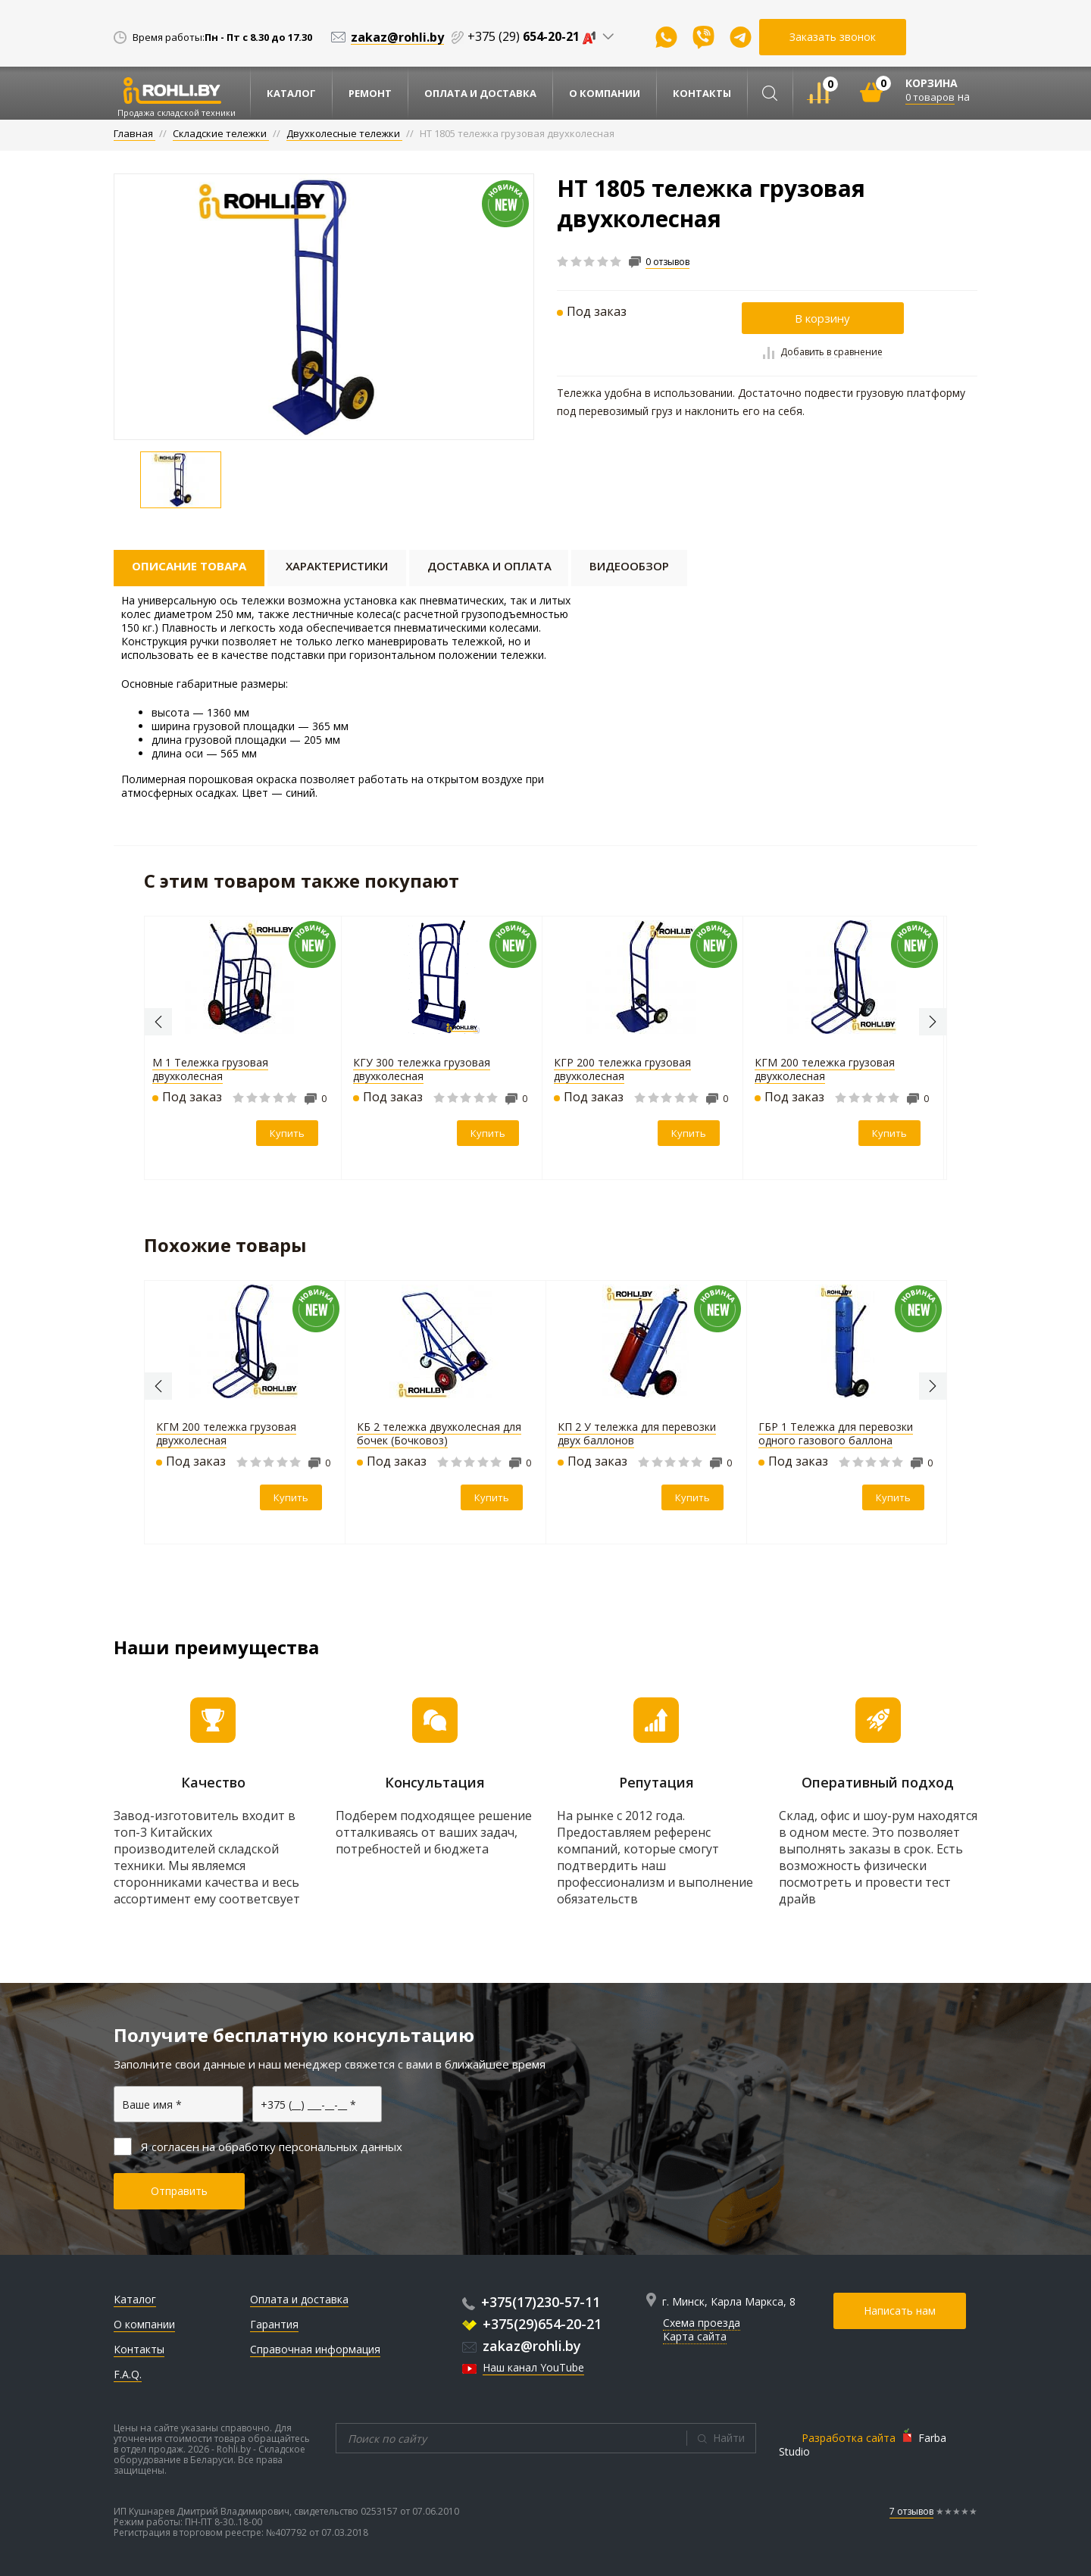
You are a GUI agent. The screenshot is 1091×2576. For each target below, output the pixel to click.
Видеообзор (629, 565)
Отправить (179, 2191)
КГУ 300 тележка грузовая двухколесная (425, 1069)
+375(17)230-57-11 (531, 2302)
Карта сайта (695, 2336)
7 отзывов (911, 2511)
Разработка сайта (849, 2438)
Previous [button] (158, 1021)
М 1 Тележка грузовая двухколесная (214, 1069)
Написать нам (900, 2310)
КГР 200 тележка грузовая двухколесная (626, 1069)
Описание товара (189, 565)
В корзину (822, 318)
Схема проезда (701, 2322)
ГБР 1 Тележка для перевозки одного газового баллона (835, 1433)
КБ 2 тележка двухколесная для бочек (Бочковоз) (439, 1433)
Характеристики (337, 565)
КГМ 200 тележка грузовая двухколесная (828, 1069)
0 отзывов (667, 262)
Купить (291, 1133)
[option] (323, 306)
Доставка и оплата (489, 565)
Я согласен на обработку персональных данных (258, 2146)
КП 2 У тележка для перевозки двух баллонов (637, 1433)
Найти (729, 2438)
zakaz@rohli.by (521, 2346)
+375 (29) (534, 36)
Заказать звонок (832, 37)
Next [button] (932, 1021)
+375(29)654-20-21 (532, 2324)
